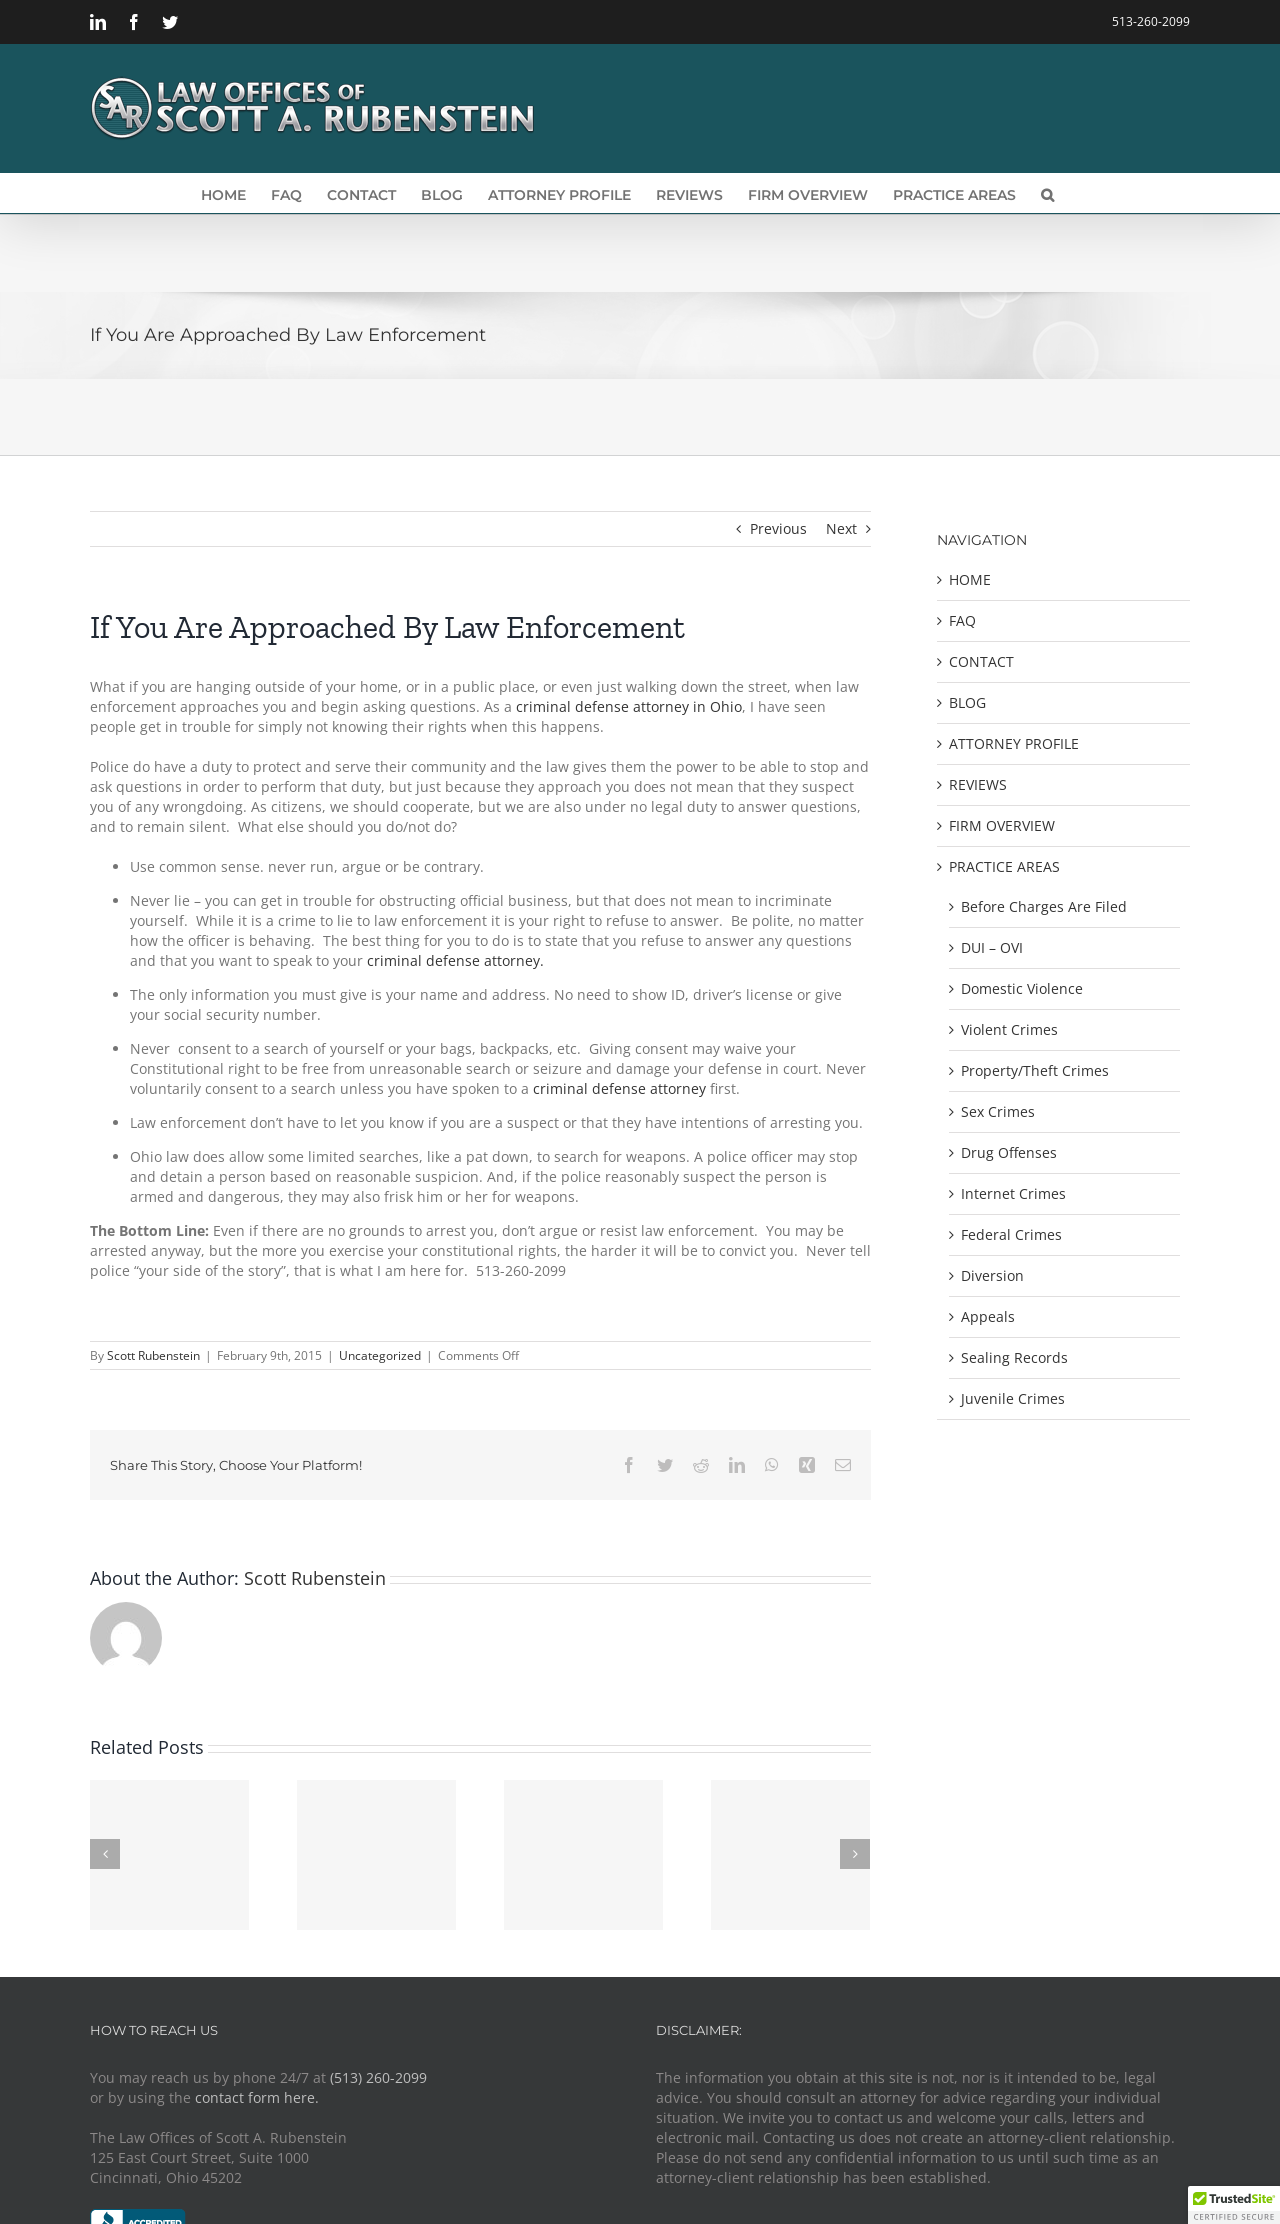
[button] (1047, 193)
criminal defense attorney (621, 1088)
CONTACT (981, 661)
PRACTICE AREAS (1004, 866)
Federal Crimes (1011, 1234)
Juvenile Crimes (1013, 1398)
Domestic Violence (1022, 988)
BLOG (967, 702)
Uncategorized (380, 1355)
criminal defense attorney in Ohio (627, 706)
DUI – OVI (992, 947)
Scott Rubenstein (153, 1355)
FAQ (962, 620)
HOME (970, 579)
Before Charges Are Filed (1044, 906)
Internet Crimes (1013, 1193)
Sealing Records (1014, 1357)
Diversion (992, 1275)
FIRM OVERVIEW (1002, 825)
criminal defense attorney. (455, 960)
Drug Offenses (1009, 1152)
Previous (778, 528)
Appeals (988, 1316)
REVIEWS (978, 784)
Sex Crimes (998, 1111)
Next (841, 528)
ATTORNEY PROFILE (1014, 743)
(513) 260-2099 (378, 2077)
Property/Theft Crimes (1035, 1070)
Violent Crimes (1009, 1029)
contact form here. (257, 2097)
